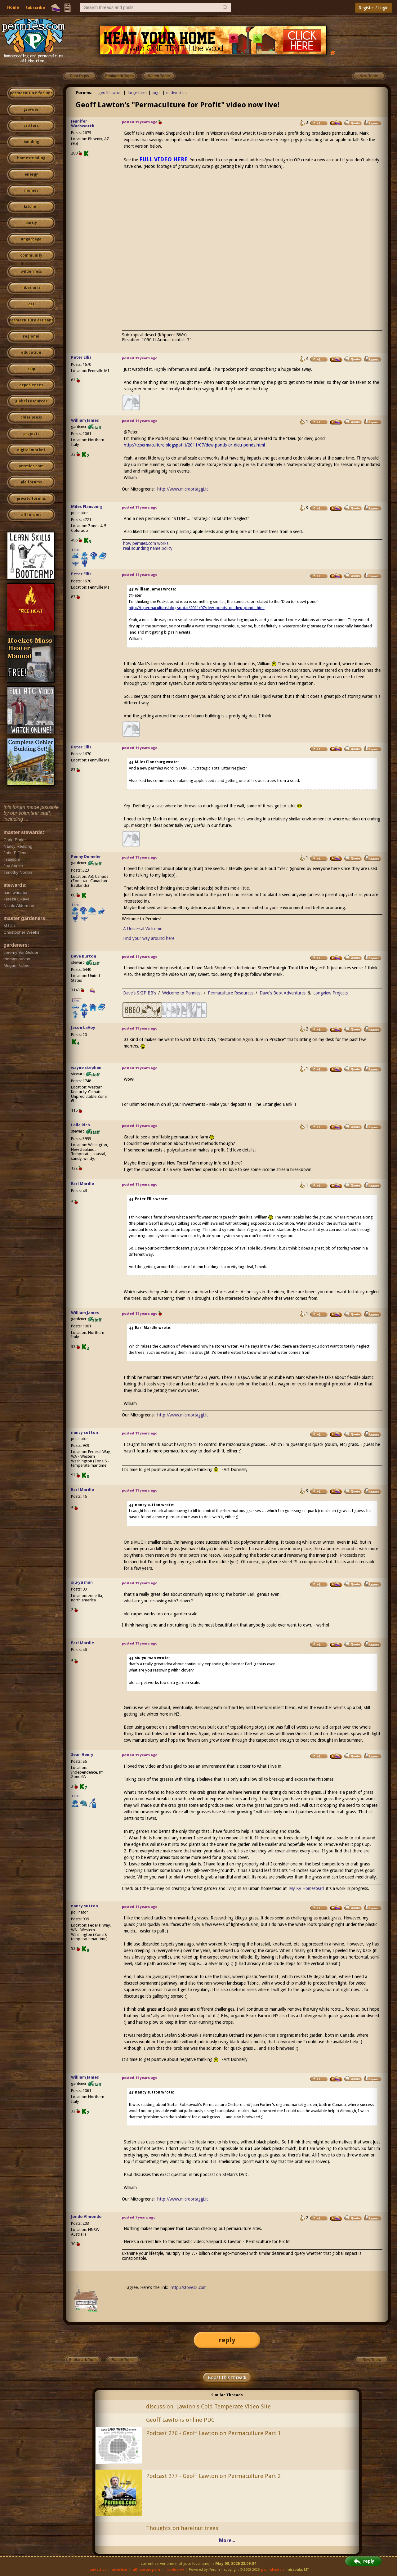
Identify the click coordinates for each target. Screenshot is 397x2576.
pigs (156, 92)
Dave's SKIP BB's (139, 992)
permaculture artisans (31, 320)
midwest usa (177, 92)
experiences (31, 385)
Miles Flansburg (87, 506)
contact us (97, 2570)
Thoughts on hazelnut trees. (183, 2528)
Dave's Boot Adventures (283, 992)
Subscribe (35, 7)
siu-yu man (82, 1582)
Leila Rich (80, 1125)
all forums (31, 515)
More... (227, 2540)
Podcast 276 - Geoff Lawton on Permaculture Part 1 (213, 2433)
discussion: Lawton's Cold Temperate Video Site (208, 2406)
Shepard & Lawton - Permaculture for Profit (248, 2241)
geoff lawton (110, 92)
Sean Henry (82, 1754)
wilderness (31, 271)
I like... (77, 549)
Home (13, 7)
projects (31, 434)
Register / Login (374, 7)
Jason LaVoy (83, 1027)
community (31, 255)
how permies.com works (145, 543)
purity (31, 223)
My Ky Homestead (306, 1888)
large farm (137, 92)
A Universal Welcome (142, 928)
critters (31, 125)
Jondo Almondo (86, 2216)
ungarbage (31, 239)
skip (31, 369)
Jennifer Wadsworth (82, 123)
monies (31, 190)
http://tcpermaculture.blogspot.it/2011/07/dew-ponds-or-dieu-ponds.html (194, 444)
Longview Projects (330, 992)
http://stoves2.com (189, 2287)
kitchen (31, 206)
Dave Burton (83, 956)
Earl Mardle (82, 1183)
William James (85, 420)
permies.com (31, 466)
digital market (31, 450)
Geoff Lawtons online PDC (180, 2420)
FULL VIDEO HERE (163, 159)
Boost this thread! (227, 2377)
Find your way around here (148, 938)
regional (31, 336)
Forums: (84, 92)
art (31, 304)
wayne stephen (86, 1067)
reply (227, 2340)
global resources (31, 401)
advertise (119, 2570)
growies (31, 109)
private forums (31, 498)
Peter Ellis (81, 357)
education (31, 352)
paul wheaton (272, 2570)
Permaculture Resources (230, 992)
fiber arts (31, 287)
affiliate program (146, 2570)
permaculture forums (31, 93)
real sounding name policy (147, 548)
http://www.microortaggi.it (182, 489)
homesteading (31, 158)
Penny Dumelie (85, 856)
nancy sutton (84, 1432)
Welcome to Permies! (182, 992)
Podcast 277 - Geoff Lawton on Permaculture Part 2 (213, 2476)
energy (31, 174)
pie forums (31, 482)
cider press (31, 417)
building (31, 142)
